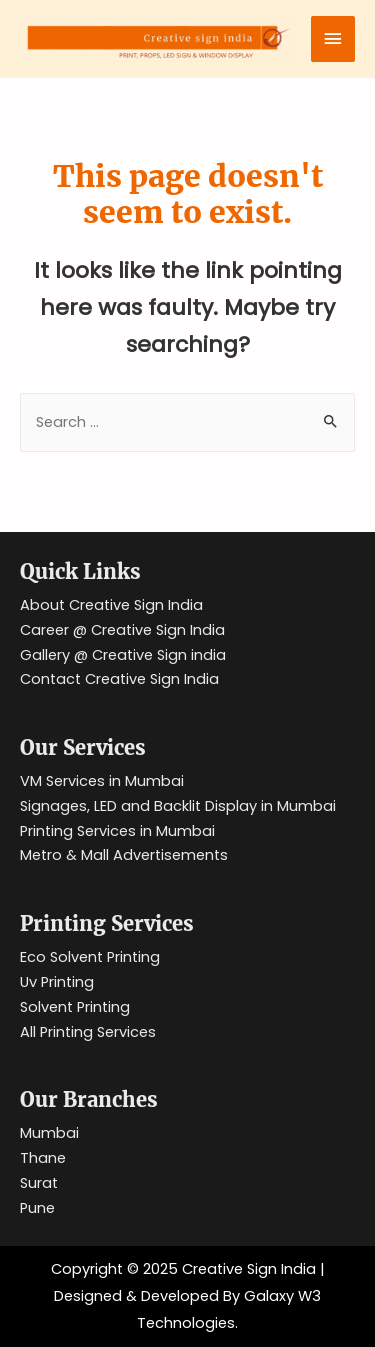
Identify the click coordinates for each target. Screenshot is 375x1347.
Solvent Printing (75, 1007)
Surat (39, 1183)
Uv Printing (57, 982)
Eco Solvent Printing (90, 957)
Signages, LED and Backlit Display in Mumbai (178, 806)
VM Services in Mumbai (102, 781)
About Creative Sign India (111, 605)
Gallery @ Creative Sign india (123, 655)
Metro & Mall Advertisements (124, 855)
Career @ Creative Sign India (122, 630)
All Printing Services (88, 1032)
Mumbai (49, 1133)
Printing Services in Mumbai (117, 831)
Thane (43, 1158)
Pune (37, 1208)
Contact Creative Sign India (119, 679)
